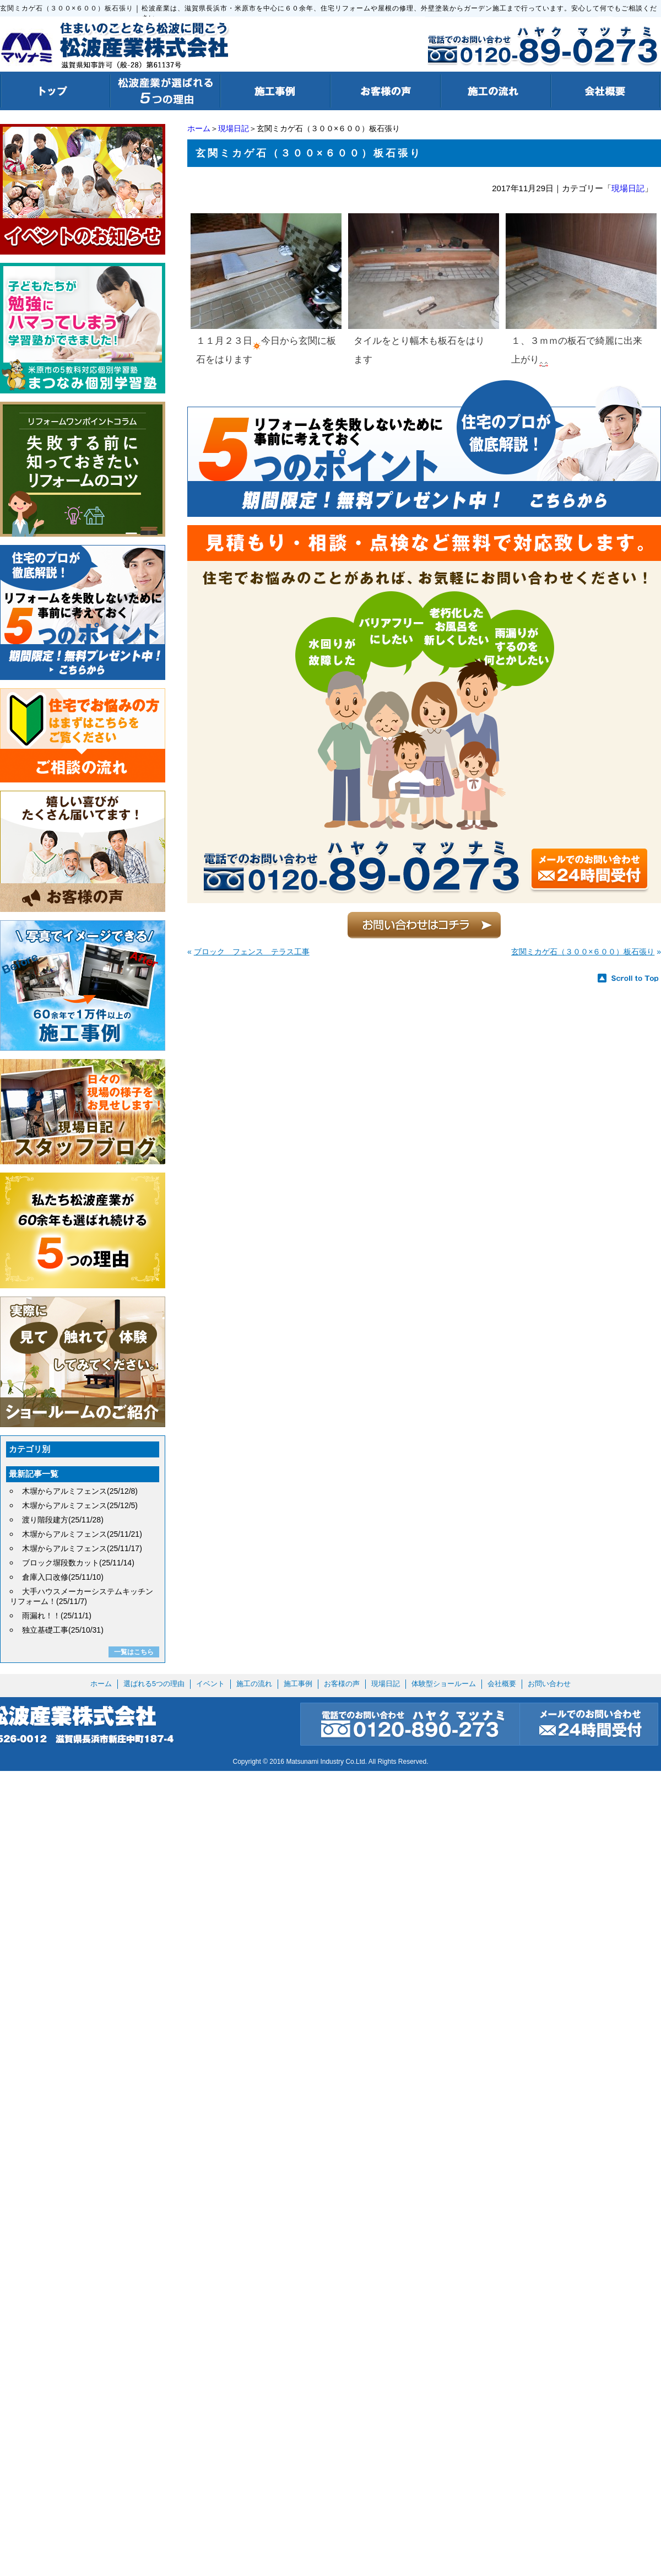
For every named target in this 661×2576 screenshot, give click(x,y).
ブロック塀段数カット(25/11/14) (78, 1562)
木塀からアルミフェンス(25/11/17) (82, 1548)
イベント (210, 1683)
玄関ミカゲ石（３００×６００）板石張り (582, 951)
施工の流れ (254, 1683)
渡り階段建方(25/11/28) (63, 1519)
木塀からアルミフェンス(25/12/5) (80, 1505)
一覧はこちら (134, 1652)
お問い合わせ (549, 1683)
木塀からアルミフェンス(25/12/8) (80, 1491)
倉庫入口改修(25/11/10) (63, 1577)
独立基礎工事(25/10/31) (63, 1629)
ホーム (198, 128)
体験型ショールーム (443, 1683)
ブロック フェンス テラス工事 (252, 951)
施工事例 (298, 1683)
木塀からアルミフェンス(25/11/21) (82, 1534)
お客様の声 (342, 1683)
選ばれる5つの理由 (154, 1683)
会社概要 (501, 1683)
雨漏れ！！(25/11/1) (56, 1615)
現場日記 (233, 128)
